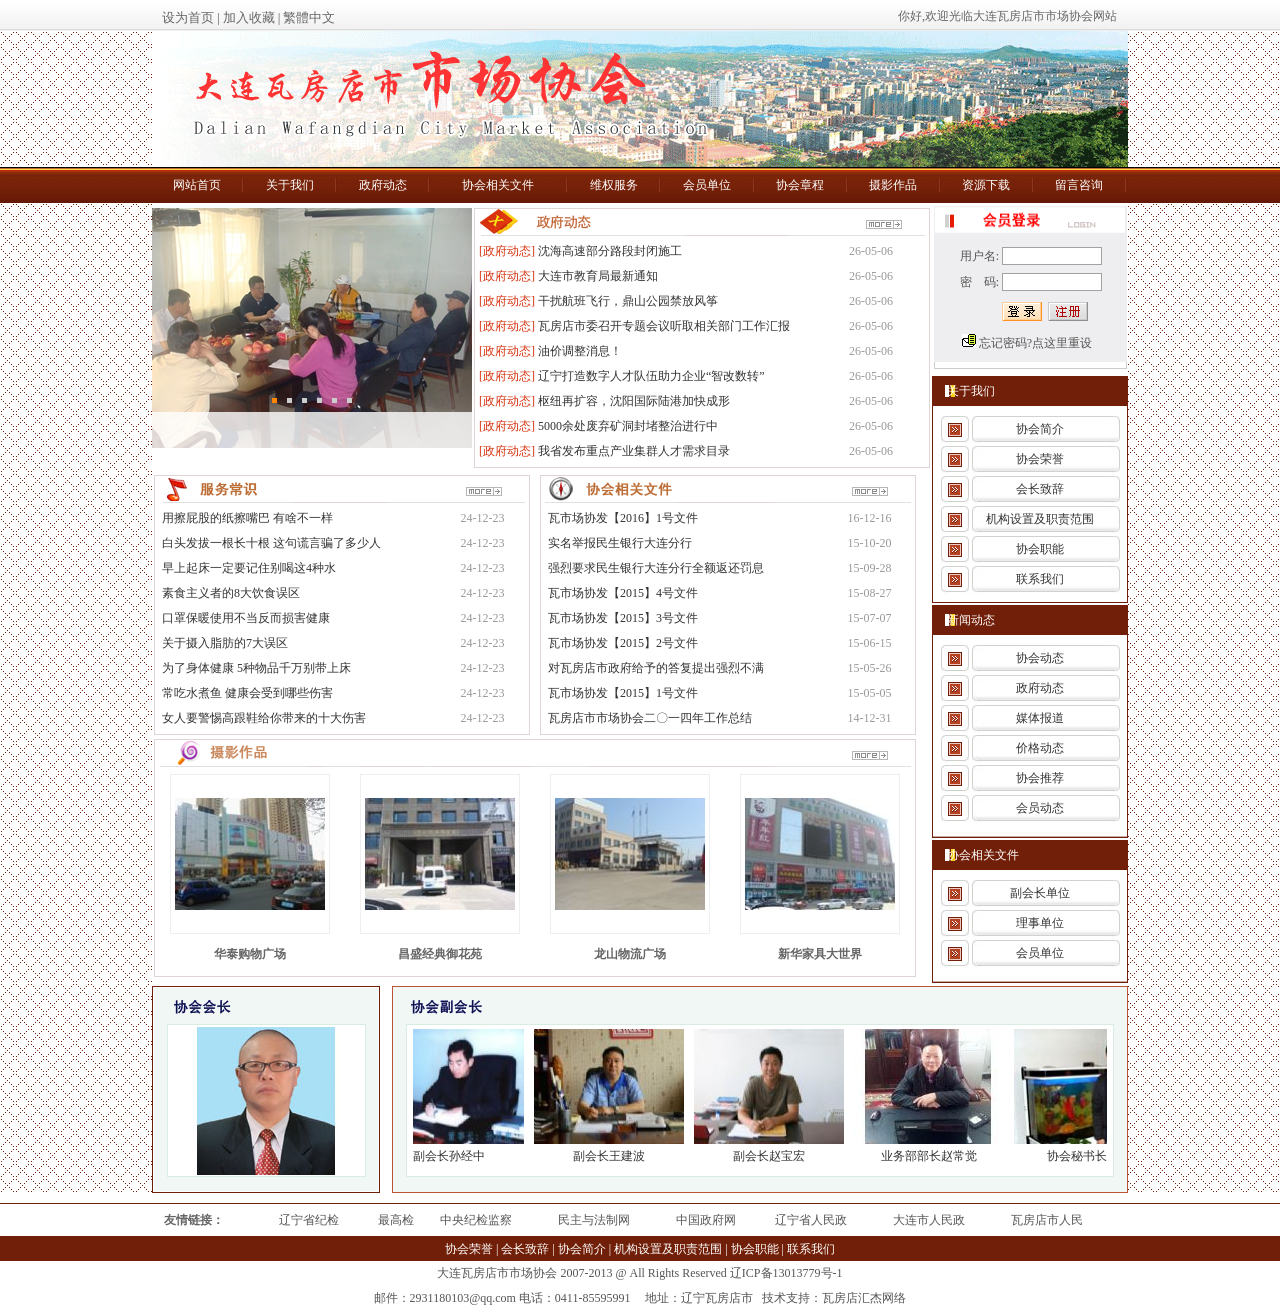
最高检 (396, 1220)
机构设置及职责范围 (1040, 519)
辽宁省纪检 (309, 1220)
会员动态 (1040, 808)
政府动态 (1040, 688)
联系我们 (1040, 579)
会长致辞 (1040, 489)
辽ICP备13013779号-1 (786, 1273)
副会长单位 (1040, 893)
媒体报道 (1040, 718)
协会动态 (1040, 658)
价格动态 (1040, 748)
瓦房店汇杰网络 (864, 1298)
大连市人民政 (929, 1220)
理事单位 (1040, 923)
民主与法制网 (594, 1220)
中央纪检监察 (476, 1220)
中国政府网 (706, 1220)
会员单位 (1040, 953)
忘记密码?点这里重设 (1035, 343)
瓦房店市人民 (1047, 1220)
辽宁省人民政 (811, 1220)
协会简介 (1040, 429)
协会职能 (1040, 549)
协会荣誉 (1040, 459)
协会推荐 (1040, 778)
